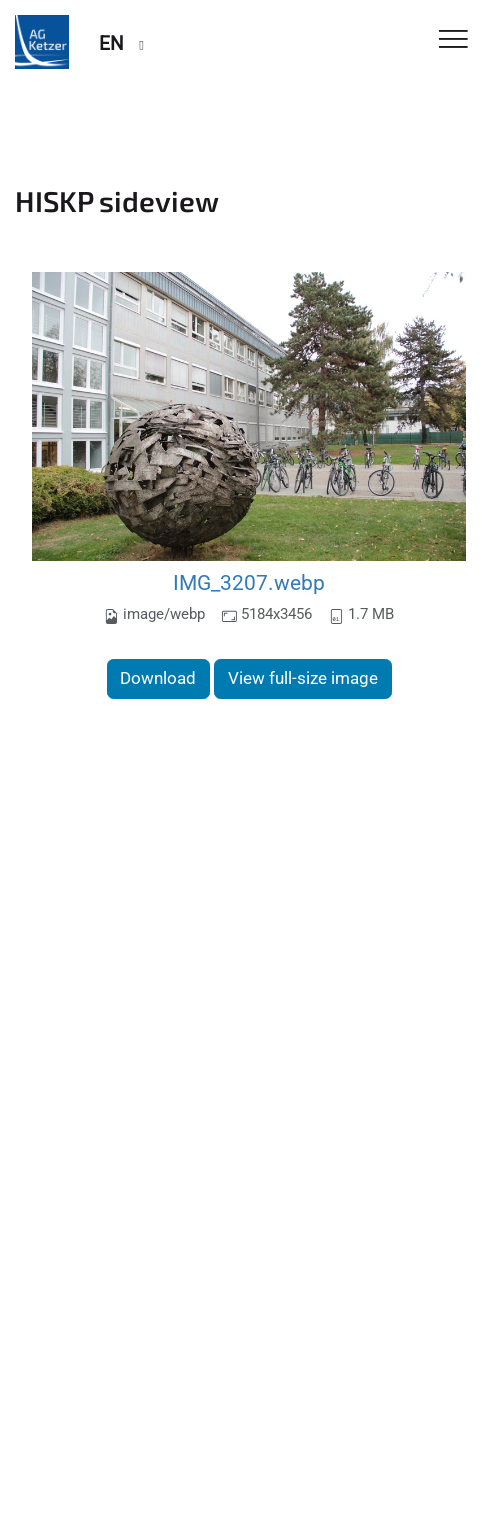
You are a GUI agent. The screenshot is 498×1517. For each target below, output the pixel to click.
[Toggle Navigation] (453, 40)
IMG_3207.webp (249, 582)
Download (158, 678)
